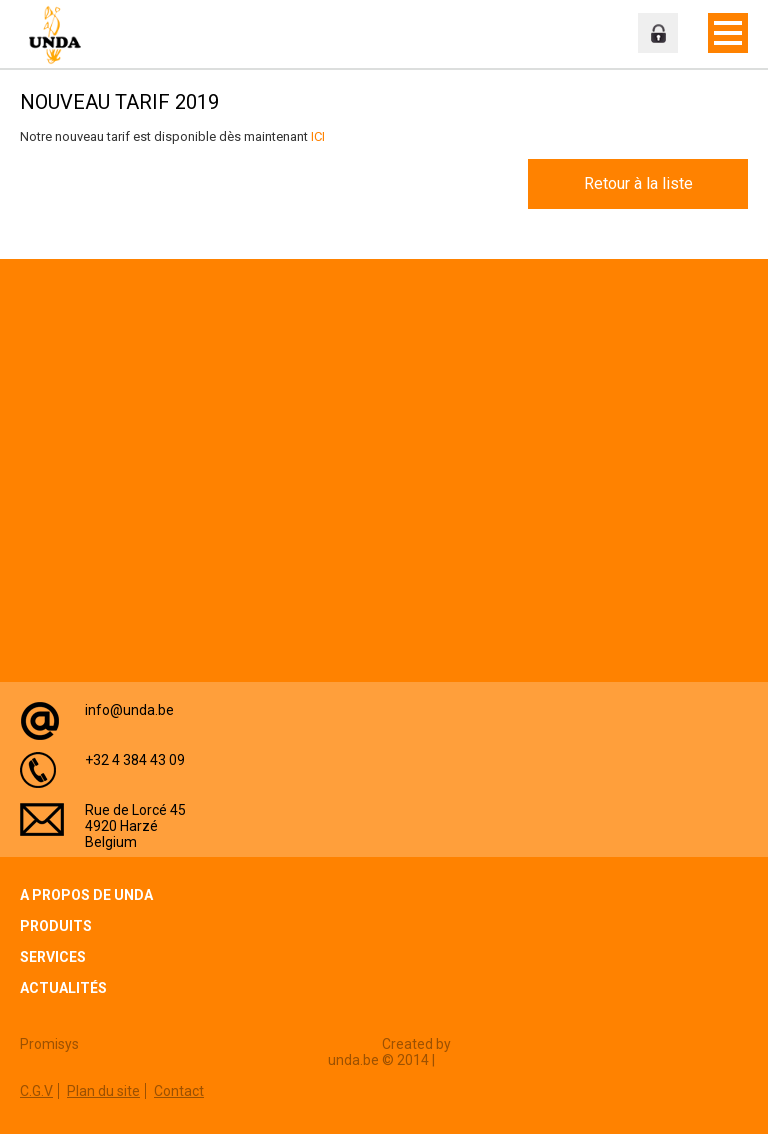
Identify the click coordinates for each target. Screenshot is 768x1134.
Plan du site (103, 1091)
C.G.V (36, 1091)
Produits (56, 926)
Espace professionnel (658, 33)
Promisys (49, 1044)
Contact (179, 1091)
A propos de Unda (86, 895)
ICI (318, 136)
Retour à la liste (638, 183)
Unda (60, 35)
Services (53, 957)
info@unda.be (129, 710)
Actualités (63, 988)
